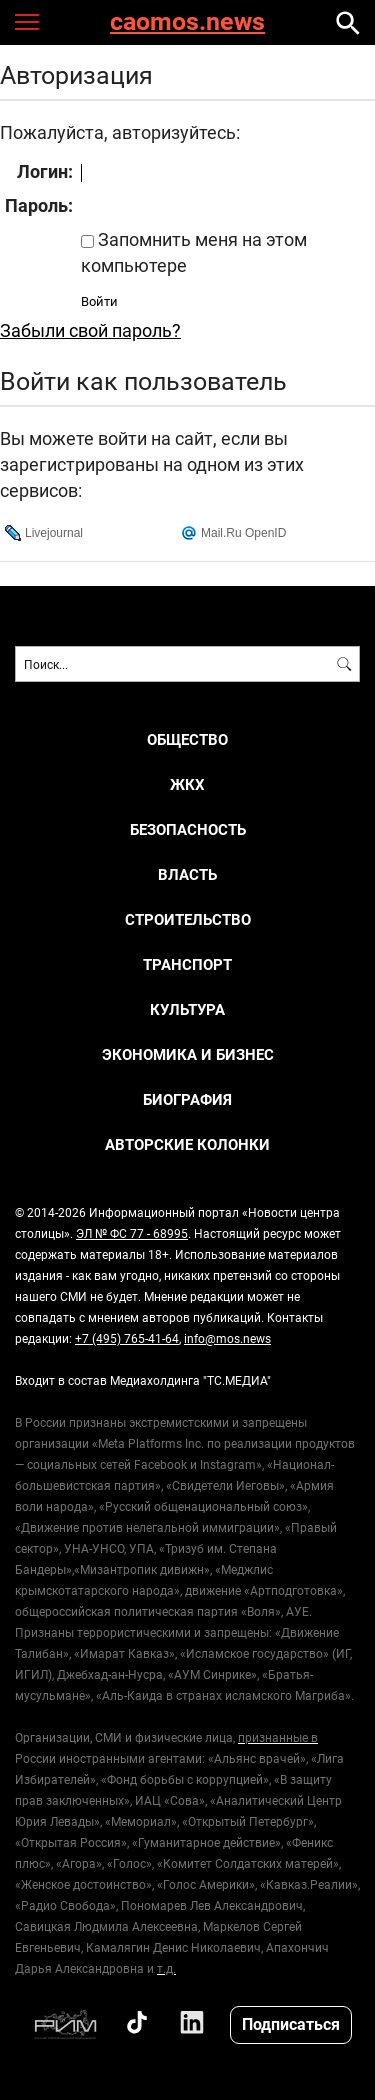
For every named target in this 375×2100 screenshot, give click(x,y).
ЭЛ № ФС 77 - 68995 (132, 1233)
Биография (187, 1099)
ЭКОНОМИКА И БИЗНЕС (188, 1054)
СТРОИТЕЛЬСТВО (188, 919)
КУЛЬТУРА (187, 1009)
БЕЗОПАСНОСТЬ (188, 829)
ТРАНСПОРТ (187, 964)
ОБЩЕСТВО (187, 739)
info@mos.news (227, 1338)
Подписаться (291, 2023)
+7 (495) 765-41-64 (127, 1338)
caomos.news (187, 22)
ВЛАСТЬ (187, 874)
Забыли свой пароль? (90, 330)
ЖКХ (187, 784)
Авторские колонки (187, 1144)
